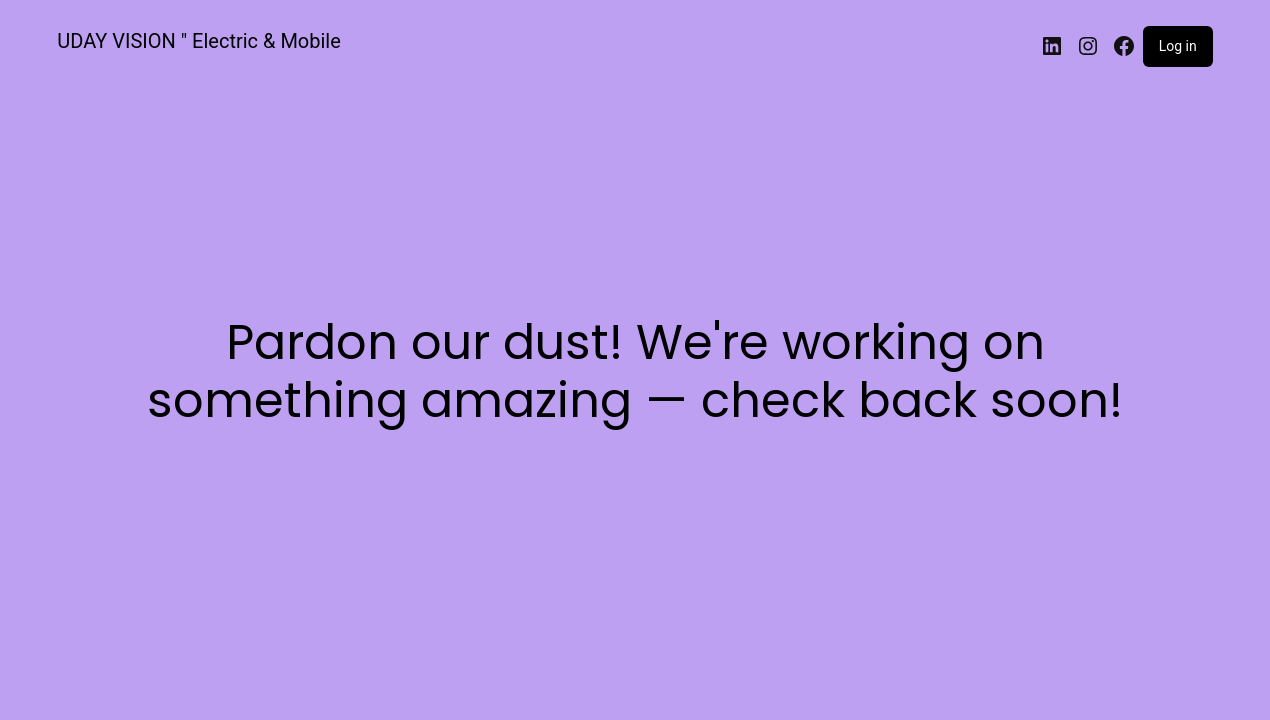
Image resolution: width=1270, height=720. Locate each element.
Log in (1178, 46)
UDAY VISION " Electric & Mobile (199, 41)
